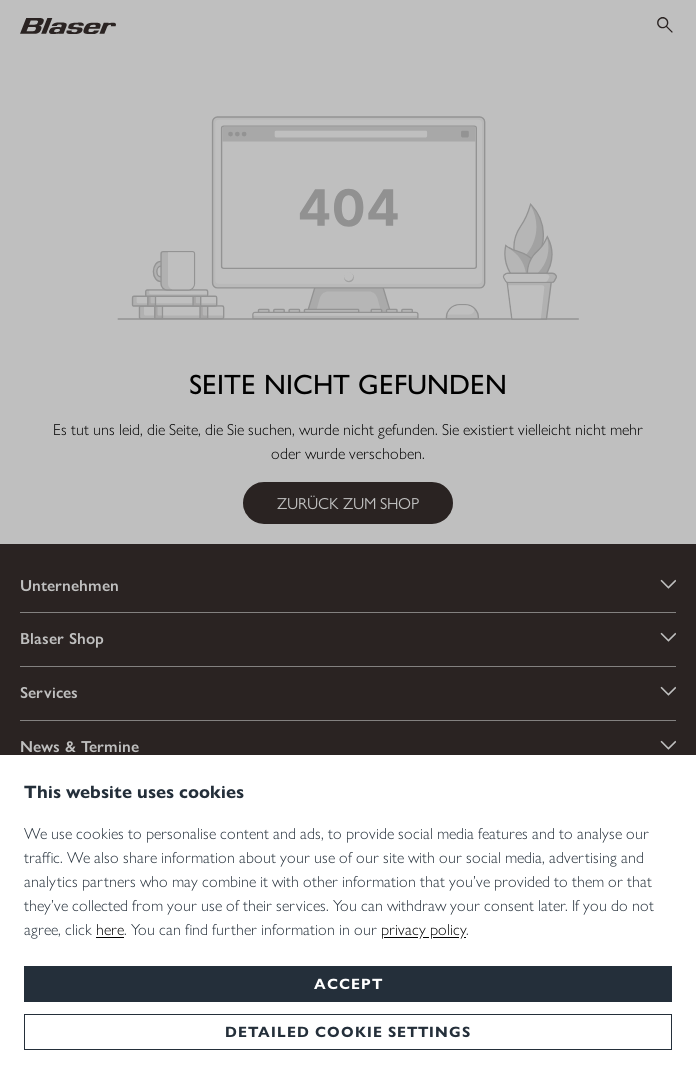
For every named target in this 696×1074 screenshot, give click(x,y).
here (110, 929)
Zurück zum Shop (348, 502)
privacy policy (423, 929)
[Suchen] (665, 25)
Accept (348, 984)
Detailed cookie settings (348, 1032)
